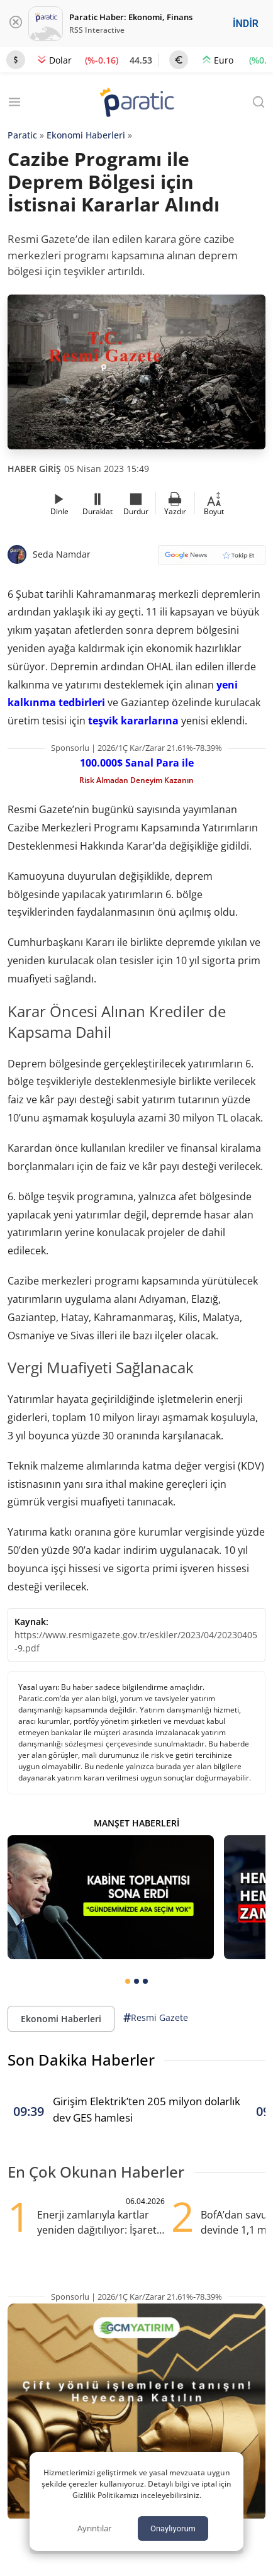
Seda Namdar (62, 554)
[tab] (127, 1981)
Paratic (22, 135)
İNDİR (246, 24)
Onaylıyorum (173, 2528)
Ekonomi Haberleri (86, 135)
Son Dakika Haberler (81, 2059)
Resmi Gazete (155, 2018)
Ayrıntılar (94, 2528)
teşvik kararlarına (133, 721)
